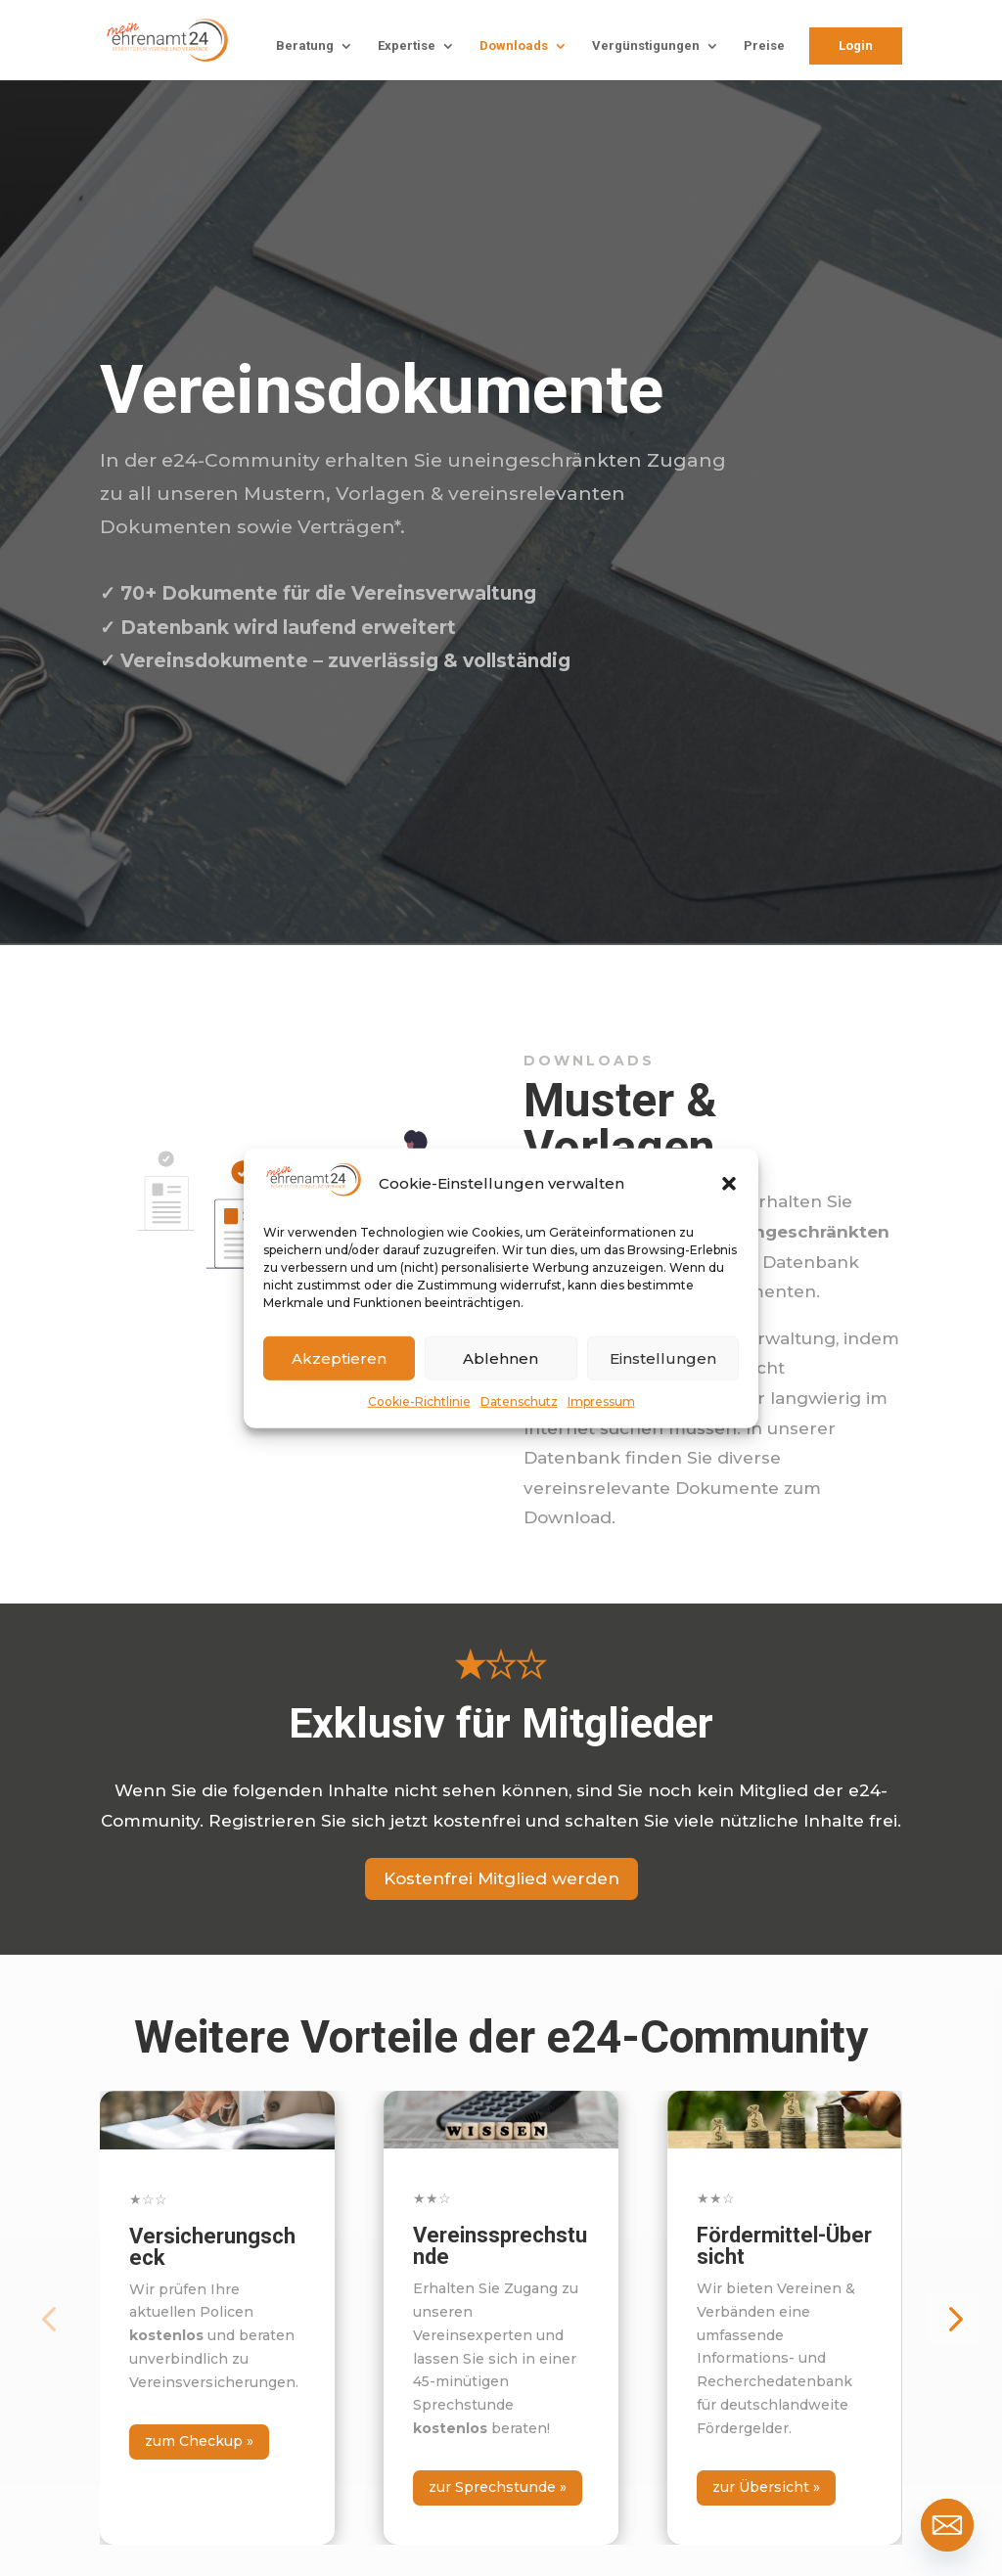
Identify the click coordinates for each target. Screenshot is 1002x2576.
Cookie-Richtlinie (419, 1401)
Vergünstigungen (646, 46)
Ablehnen (500, 1357)
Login (856, 45)
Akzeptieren (339, 1357)
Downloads (513, 46)
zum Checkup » (199, 2441)
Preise (764, 46)
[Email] (947, 2525)
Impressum (601, 1401)
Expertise (406, 46)
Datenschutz (519, 1401)
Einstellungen (663, 1357)
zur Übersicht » (766, 2487)
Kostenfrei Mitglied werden (501, 1878)
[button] (729, 1184)
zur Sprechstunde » (498, 2487)
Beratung (305, 46)
